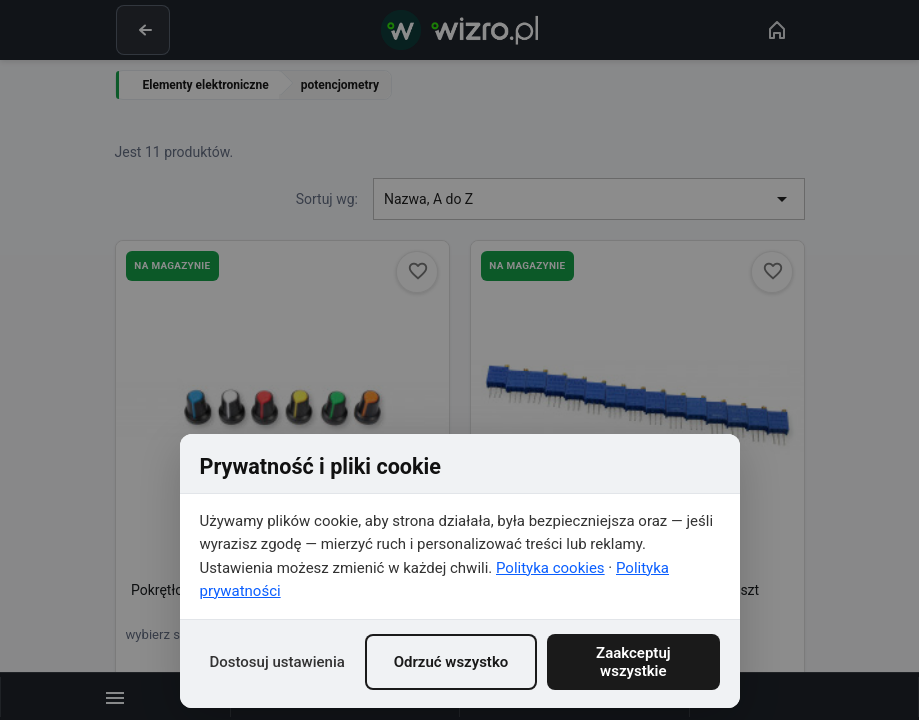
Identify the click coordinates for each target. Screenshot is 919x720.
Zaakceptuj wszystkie (633, 662)
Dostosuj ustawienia (277, 662)
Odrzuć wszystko (451, 662)
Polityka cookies (550, 568)
